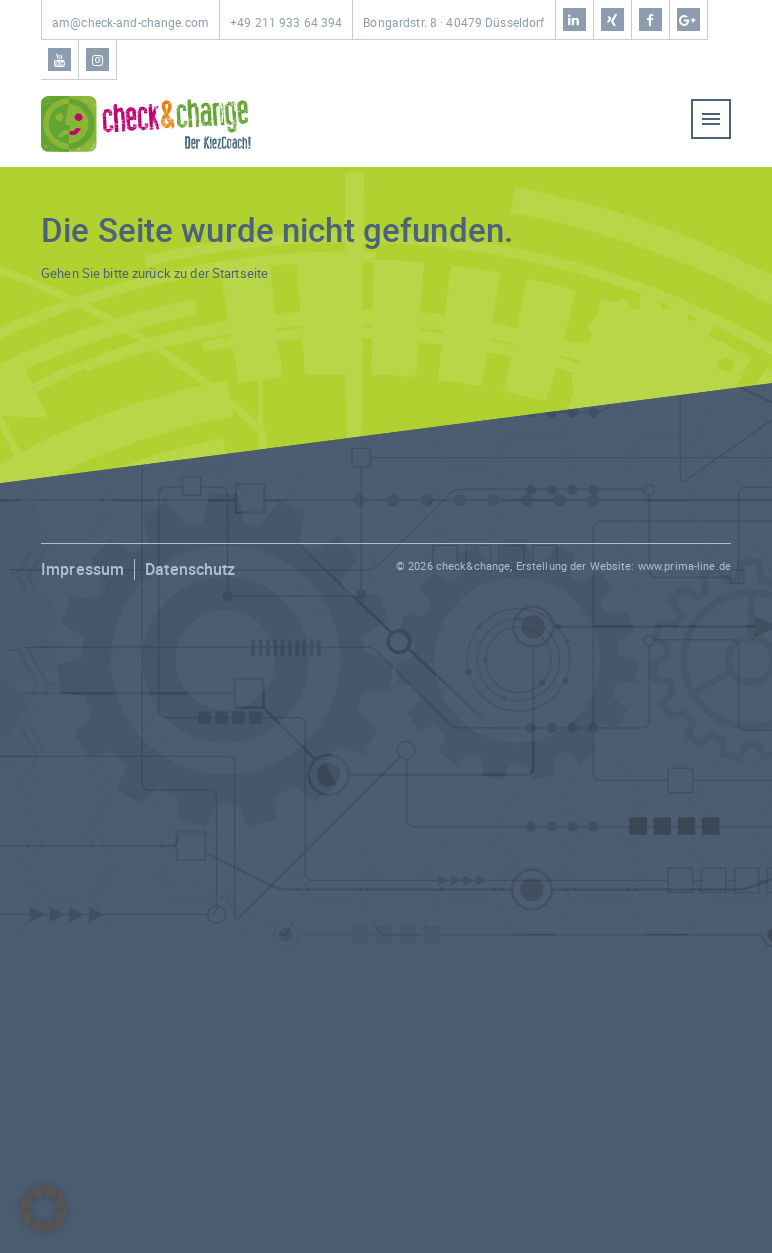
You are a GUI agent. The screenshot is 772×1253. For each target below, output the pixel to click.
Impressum (82, 569)
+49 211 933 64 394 (286, 22)
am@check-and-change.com (130, 22)
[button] (44, 1209)
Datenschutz (190, 569)
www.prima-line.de (684, 565)
